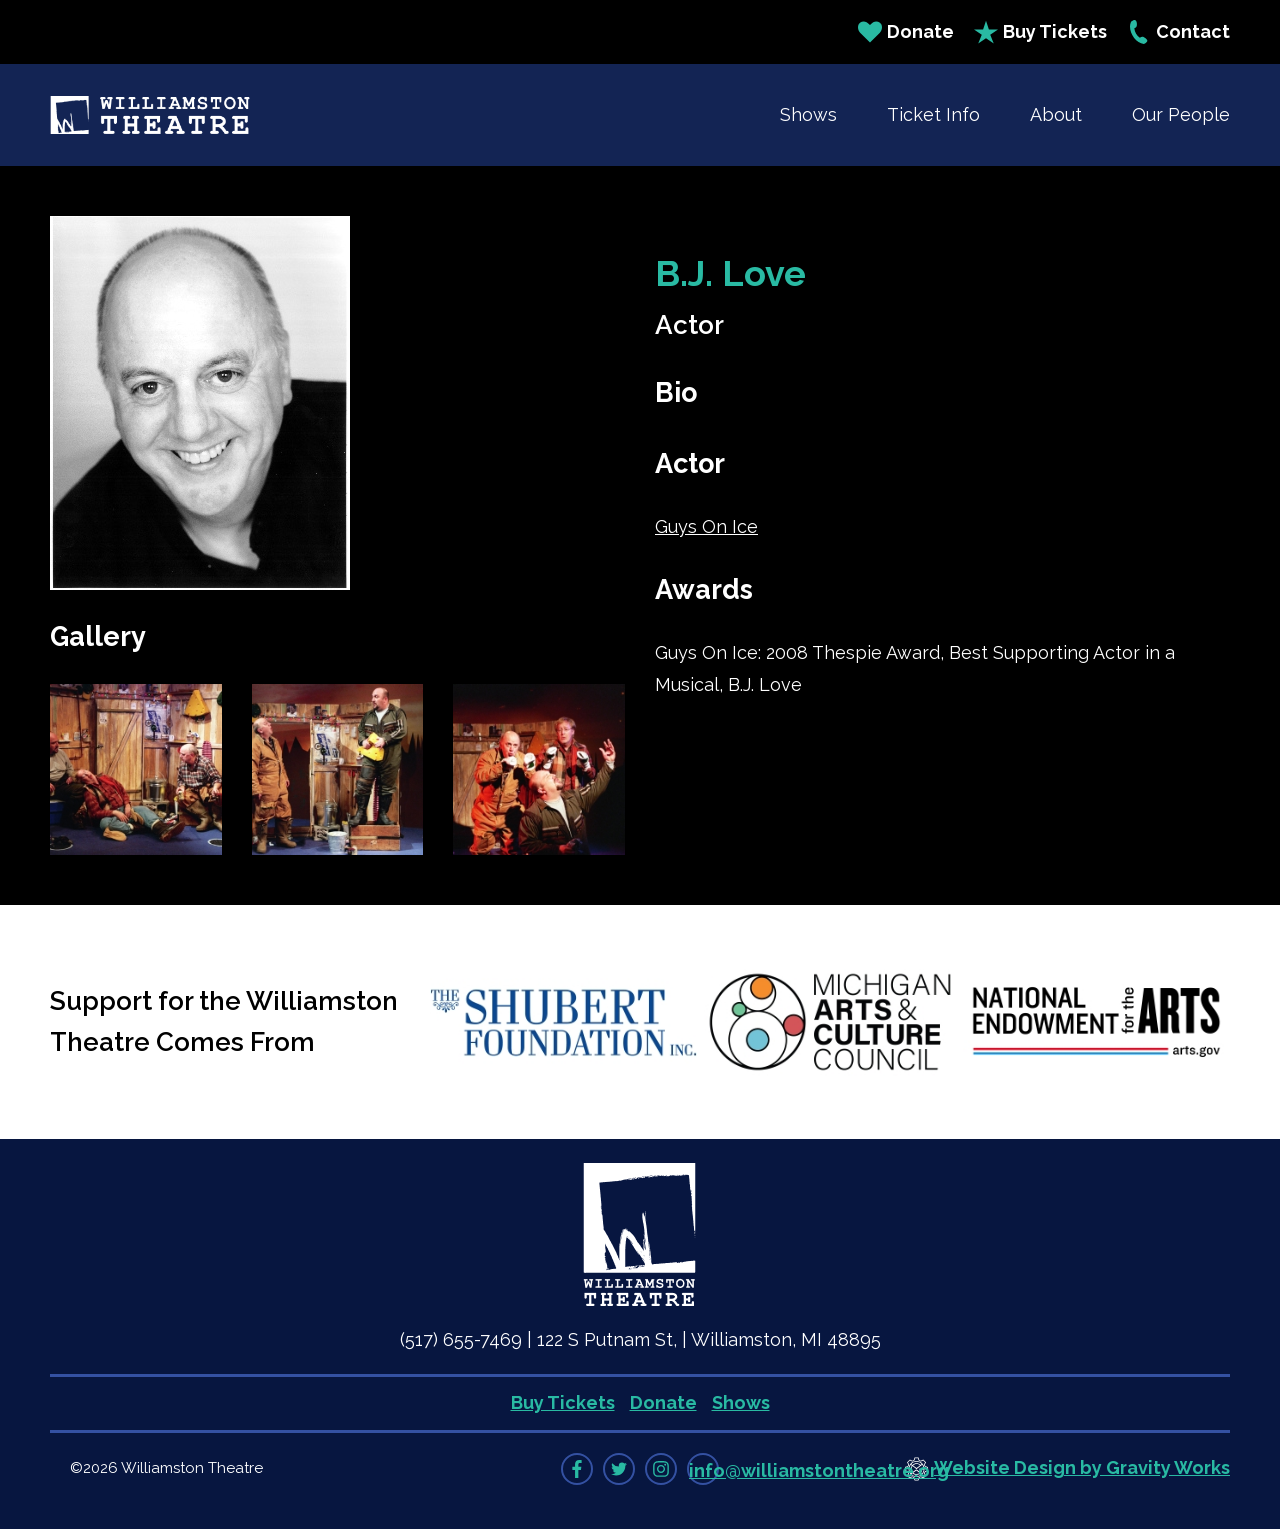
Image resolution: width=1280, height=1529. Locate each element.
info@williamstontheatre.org (819, 1470)
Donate (906, 32)
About (1056, 114)
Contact (1178, 32)
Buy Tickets (1040, 32)
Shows (808, 114)
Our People (1181, 114)
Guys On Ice (706, 526)
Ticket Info (933, 114)
